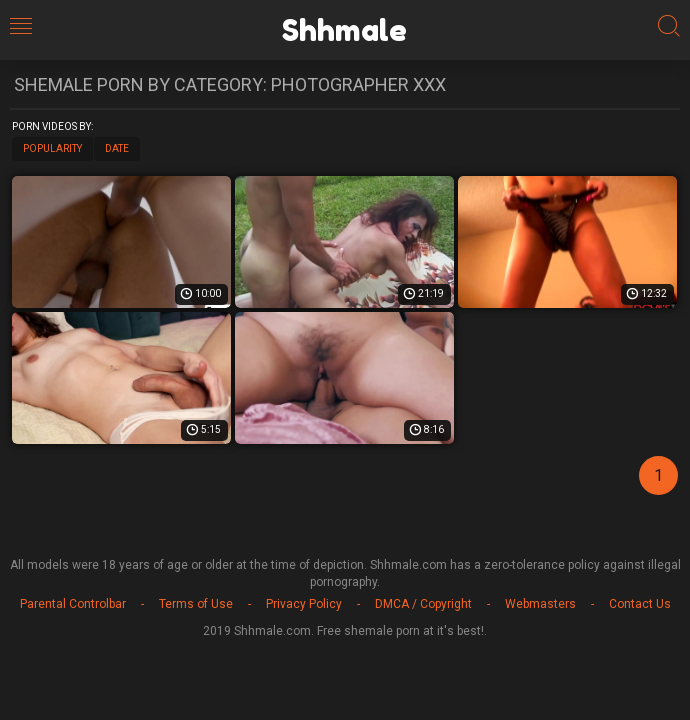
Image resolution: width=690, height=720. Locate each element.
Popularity (52, 148)
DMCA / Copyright (423, 604)
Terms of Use (196, 604)
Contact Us (640, 604)
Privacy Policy (304, 604)
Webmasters (540, 604)
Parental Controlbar (73, 604)
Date (117, 148)
